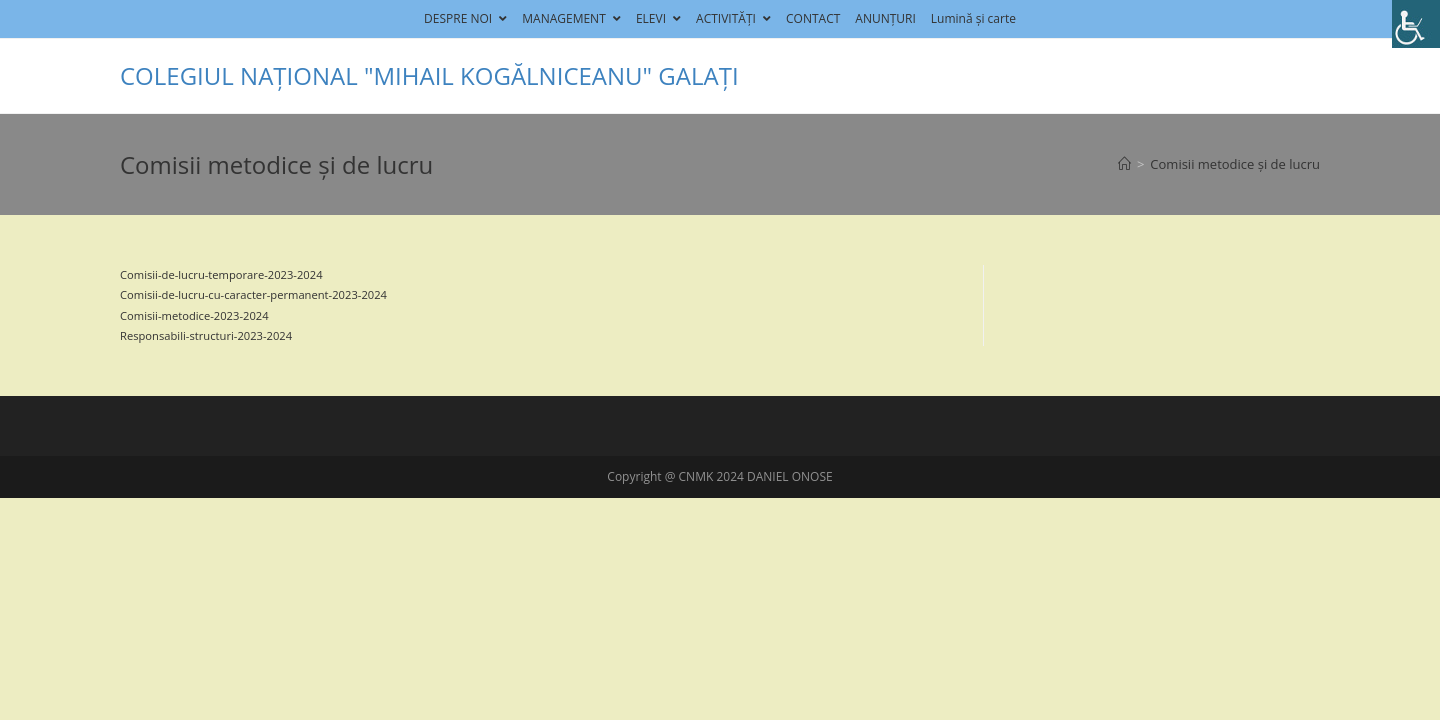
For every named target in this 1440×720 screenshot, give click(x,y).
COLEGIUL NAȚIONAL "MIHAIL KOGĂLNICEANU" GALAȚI (429, 75)
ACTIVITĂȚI (733, 18)
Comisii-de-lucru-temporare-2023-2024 (221, 274)
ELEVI (658, 18)
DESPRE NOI (465, 18)
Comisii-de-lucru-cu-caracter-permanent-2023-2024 (253, 294)
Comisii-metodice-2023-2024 (194, 315)
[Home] (1124, 164)
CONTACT (813, 18)
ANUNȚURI (885, 18)
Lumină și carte (973, 18)
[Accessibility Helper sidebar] (1416, 24)
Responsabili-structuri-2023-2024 (206, 335)
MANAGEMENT (571, 18)
